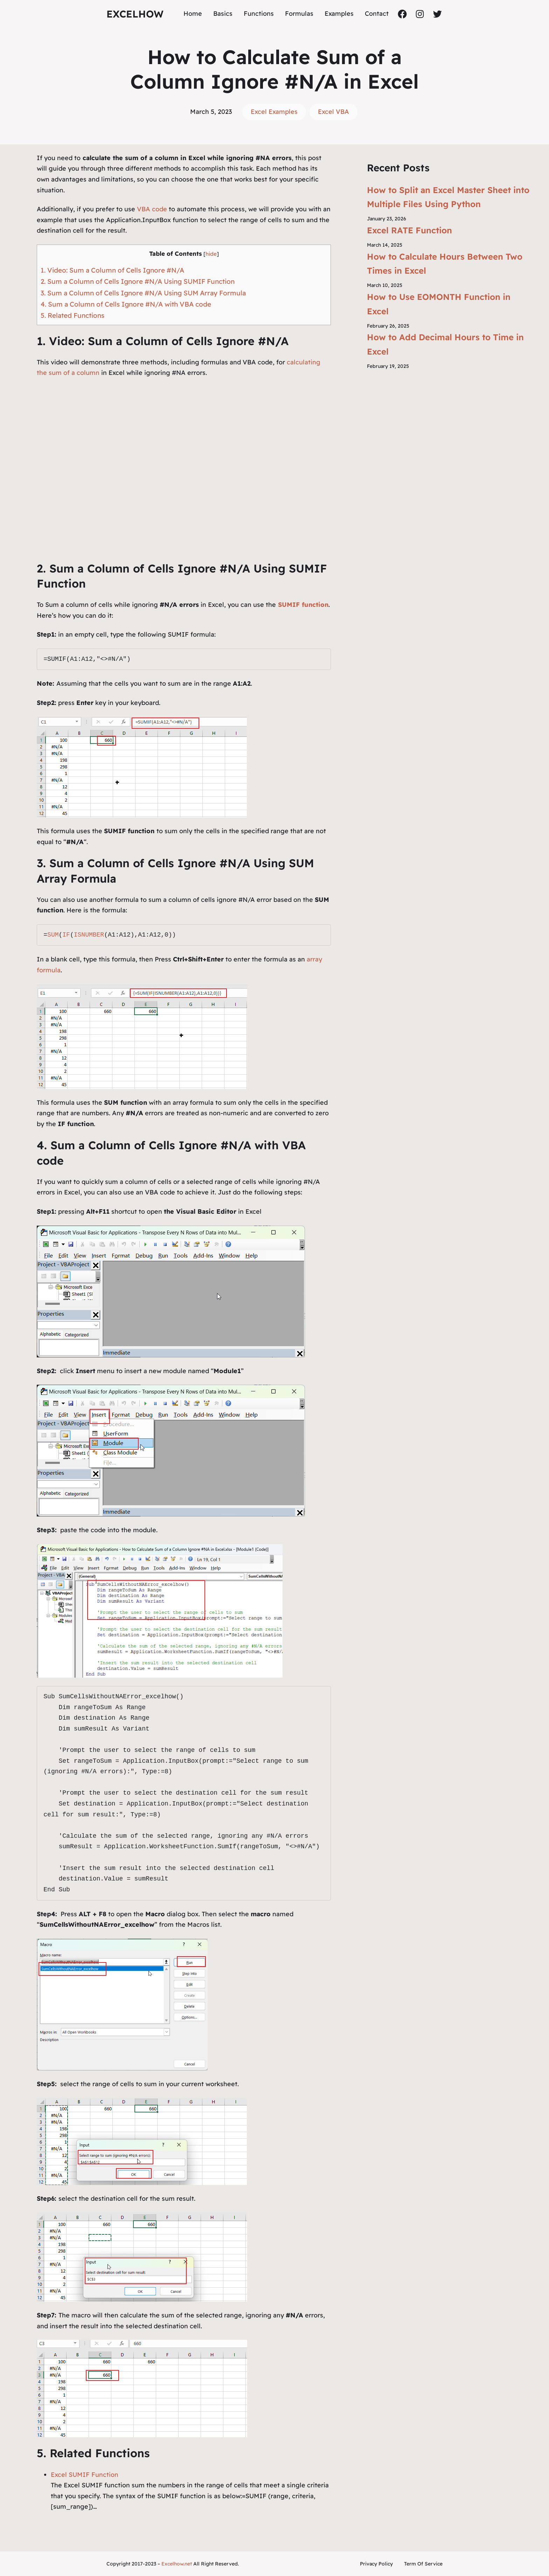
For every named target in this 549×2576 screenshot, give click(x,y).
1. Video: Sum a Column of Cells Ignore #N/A (112, 270)
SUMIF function (303, 605)
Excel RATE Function (409, 230)
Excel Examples (274, 112)
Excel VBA (333, 112)
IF (66, 935)
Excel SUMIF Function (84, 2475)
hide (211, 254)
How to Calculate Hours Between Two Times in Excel (444, 263)
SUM (52, 935)
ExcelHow (135, 14)
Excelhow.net (176, 2564)
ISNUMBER (89, 935)
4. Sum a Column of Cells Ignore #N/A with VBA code (126, 304)
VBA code (152, 209)
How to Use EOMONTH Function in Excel (438, 304)
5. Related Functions (72, 315)
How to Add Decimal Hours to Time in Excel (445, 344)
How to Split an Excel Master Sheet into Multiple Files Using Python (448, 197)
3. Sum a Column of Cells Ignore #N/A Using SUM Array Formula (143, 293)
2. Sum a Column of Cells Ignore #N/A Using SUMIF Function (138, 281)
